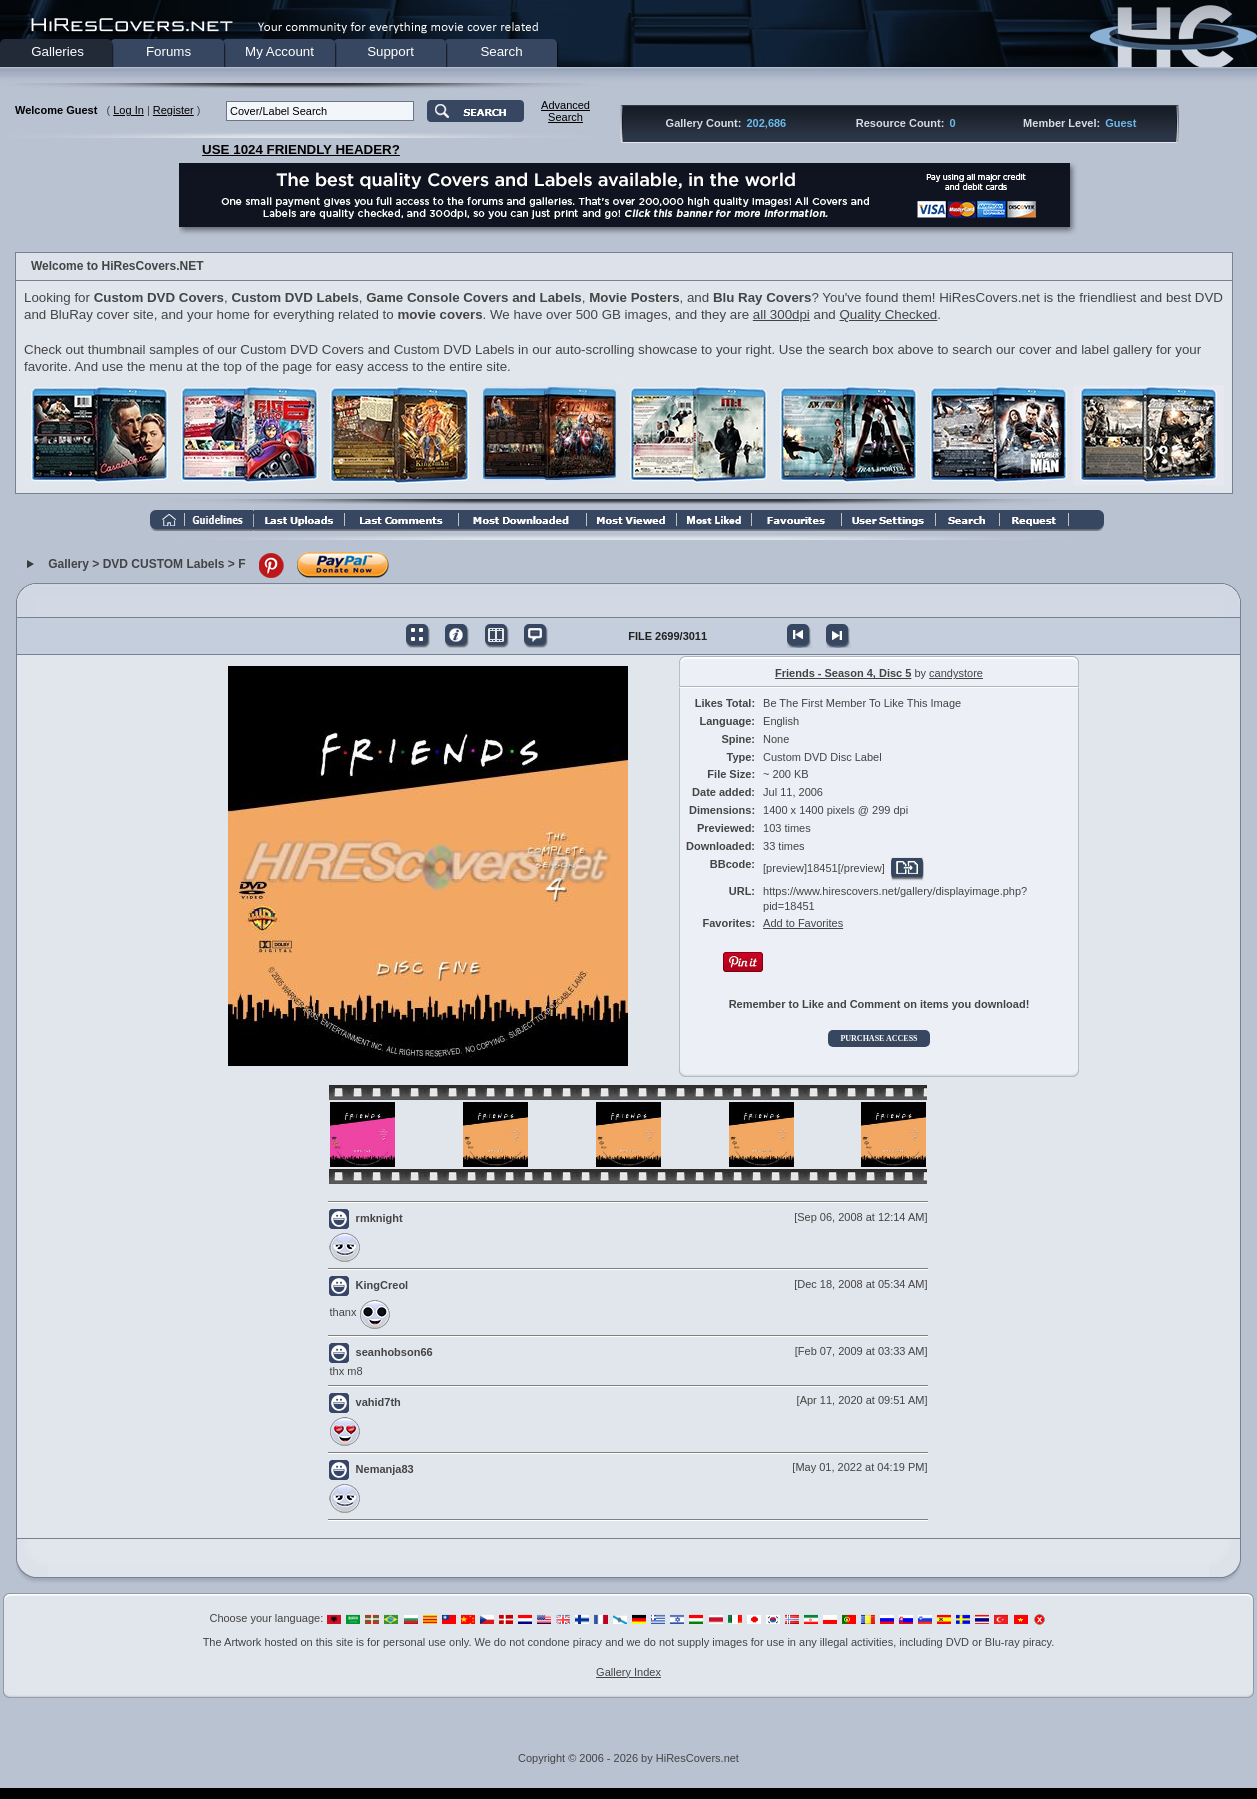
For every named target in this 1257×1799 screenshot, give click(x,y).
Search (501, 51)
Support (390, 51)
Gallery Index (628, 1672)
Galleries (57, 51)
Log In (128, 110)
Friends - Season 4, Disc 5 (843, 673)
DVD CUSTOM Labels (164, 564)
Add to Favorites (803, 923)
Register (173, 110)
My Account (279, 51)
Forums (168, 51)
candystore (956, 673)
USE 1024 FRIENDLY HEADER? (301, 149)
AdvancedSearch (565, 111)
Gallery (68, 564)
